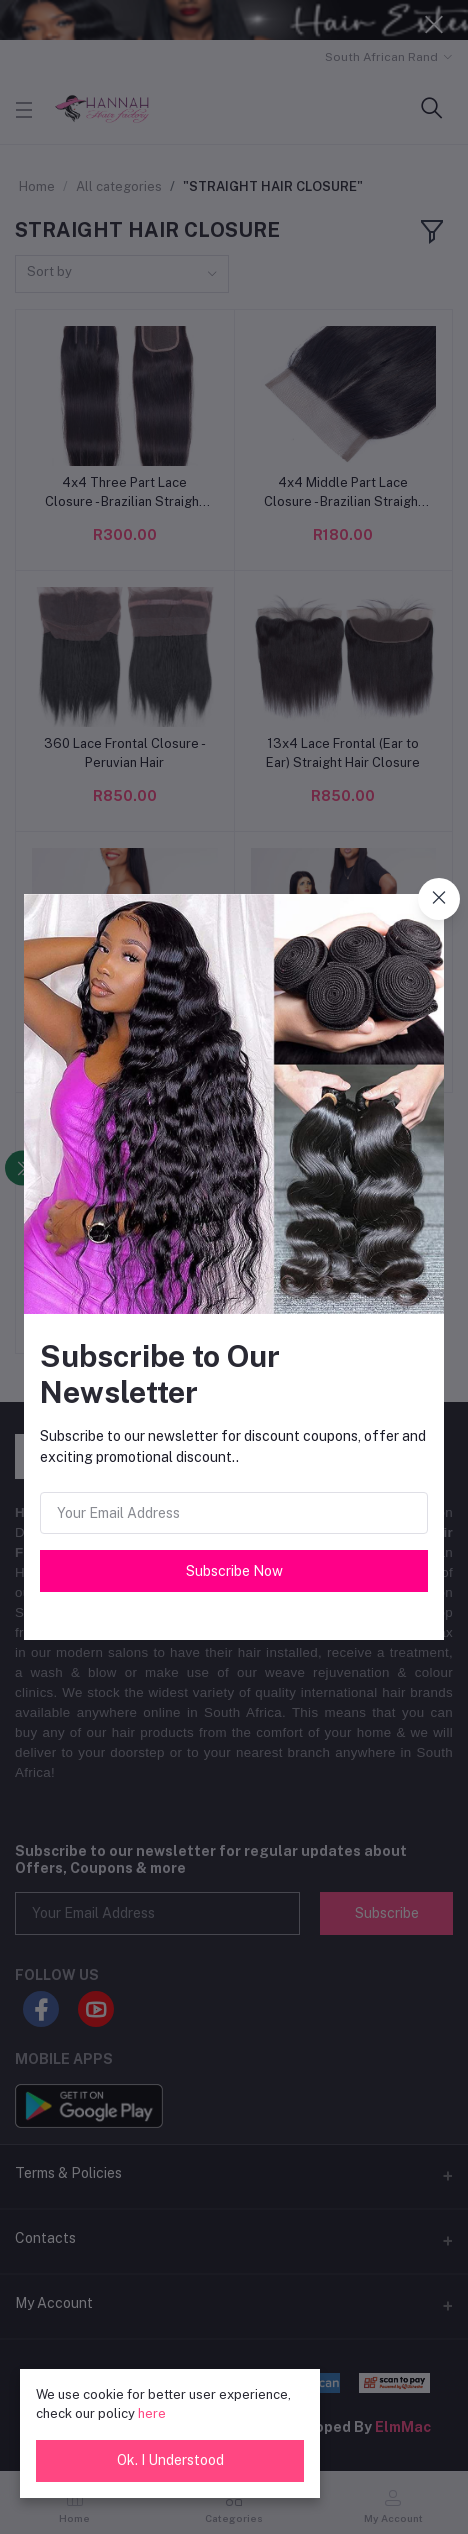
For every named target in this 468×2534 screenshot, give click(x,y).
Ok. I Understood (170, 2460)
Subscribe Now (234, 1571)
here (152, 2413)
